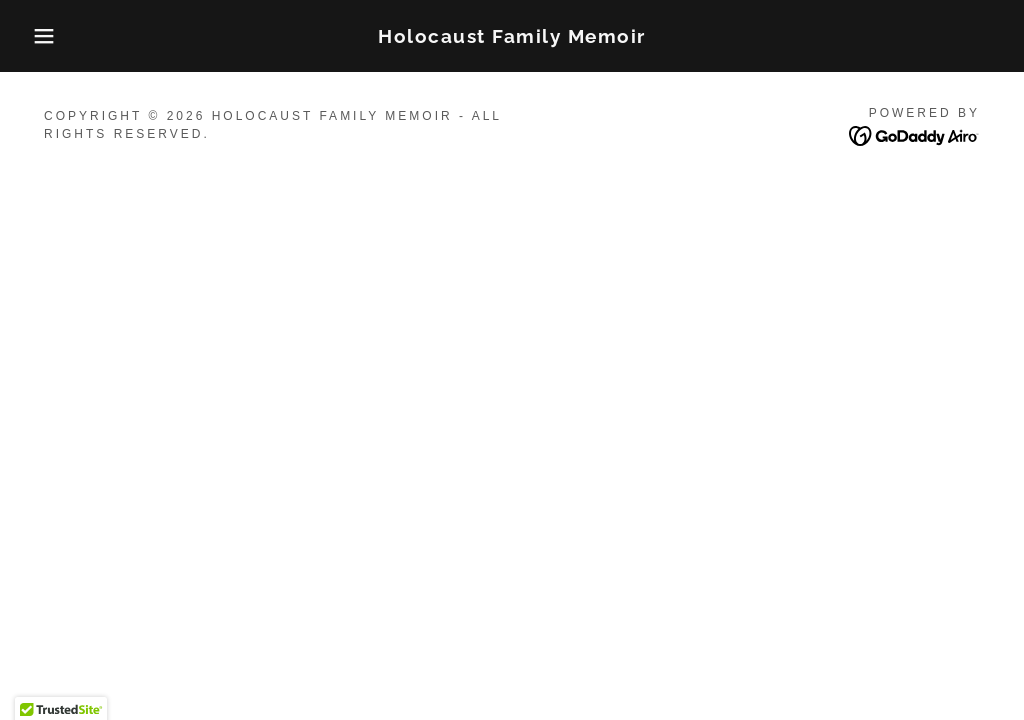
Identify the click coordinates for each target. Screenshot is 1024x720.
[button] (51, 36)
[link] (512, 37)
